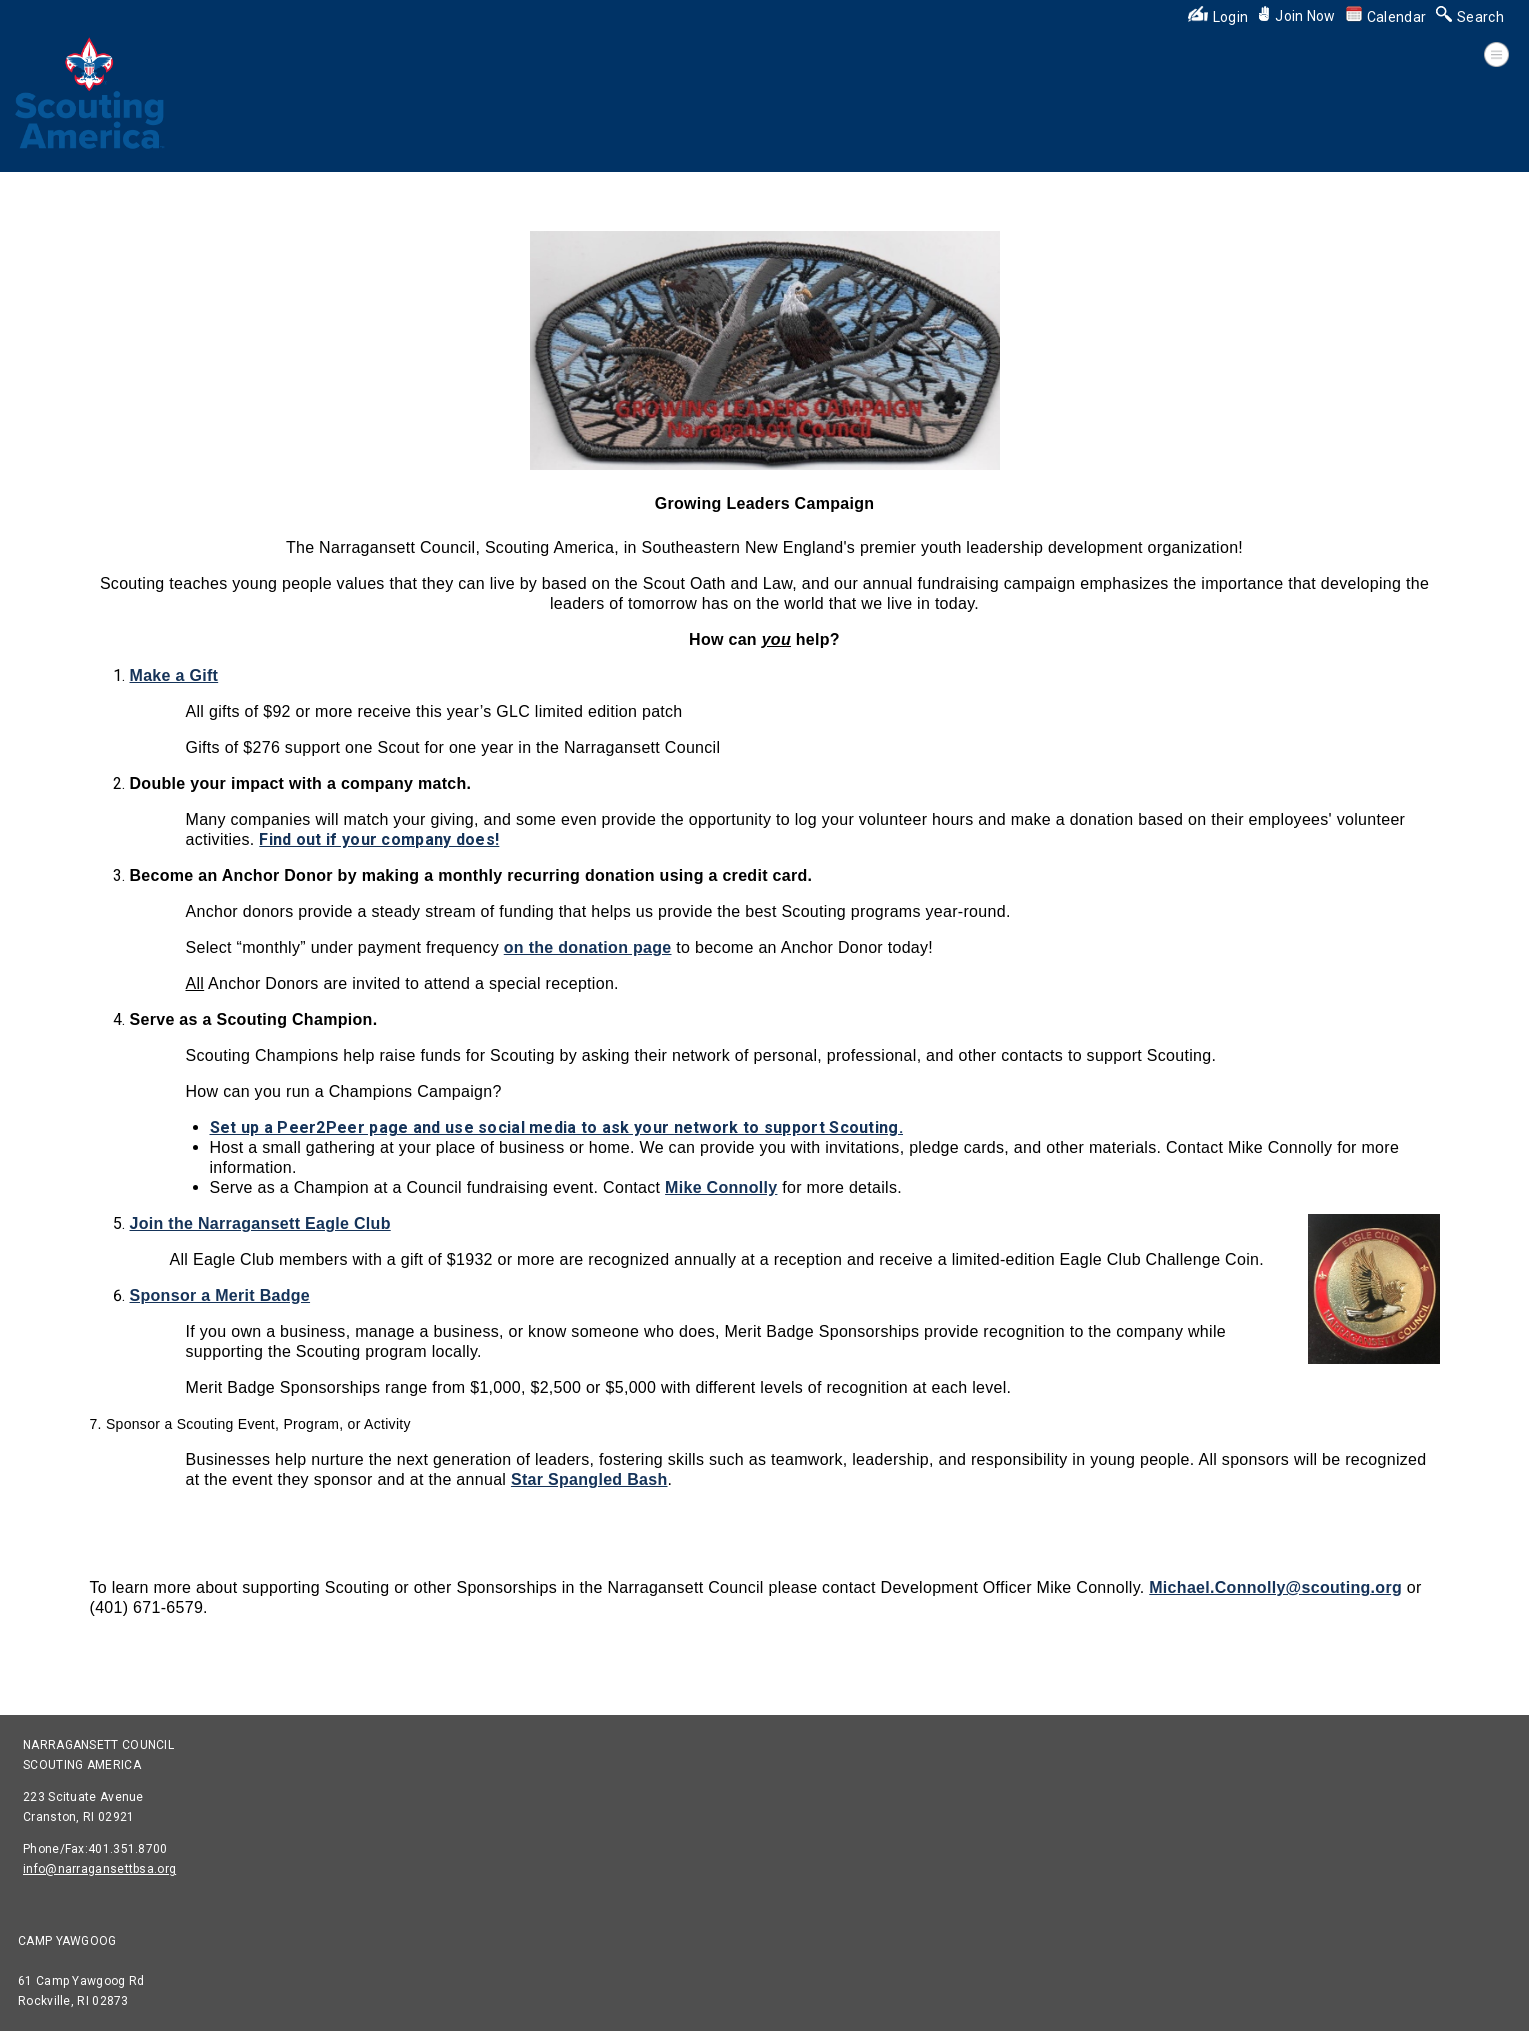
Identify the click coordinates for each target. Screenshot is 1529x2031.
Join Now (1296, 16)
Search (1470, 17)
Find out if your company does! (379, 839)
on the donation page (588, 947)
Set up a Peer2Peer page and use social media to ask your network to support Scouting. (557, 1127)
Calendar (1386, 17)
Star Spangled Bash (589, 1479)
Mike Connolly (721, 1187)
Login (1218, 17)
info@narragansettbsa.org (99, 1869)
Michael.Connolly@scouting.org (1275, 1587)
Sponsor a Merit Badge (220, 1295)
